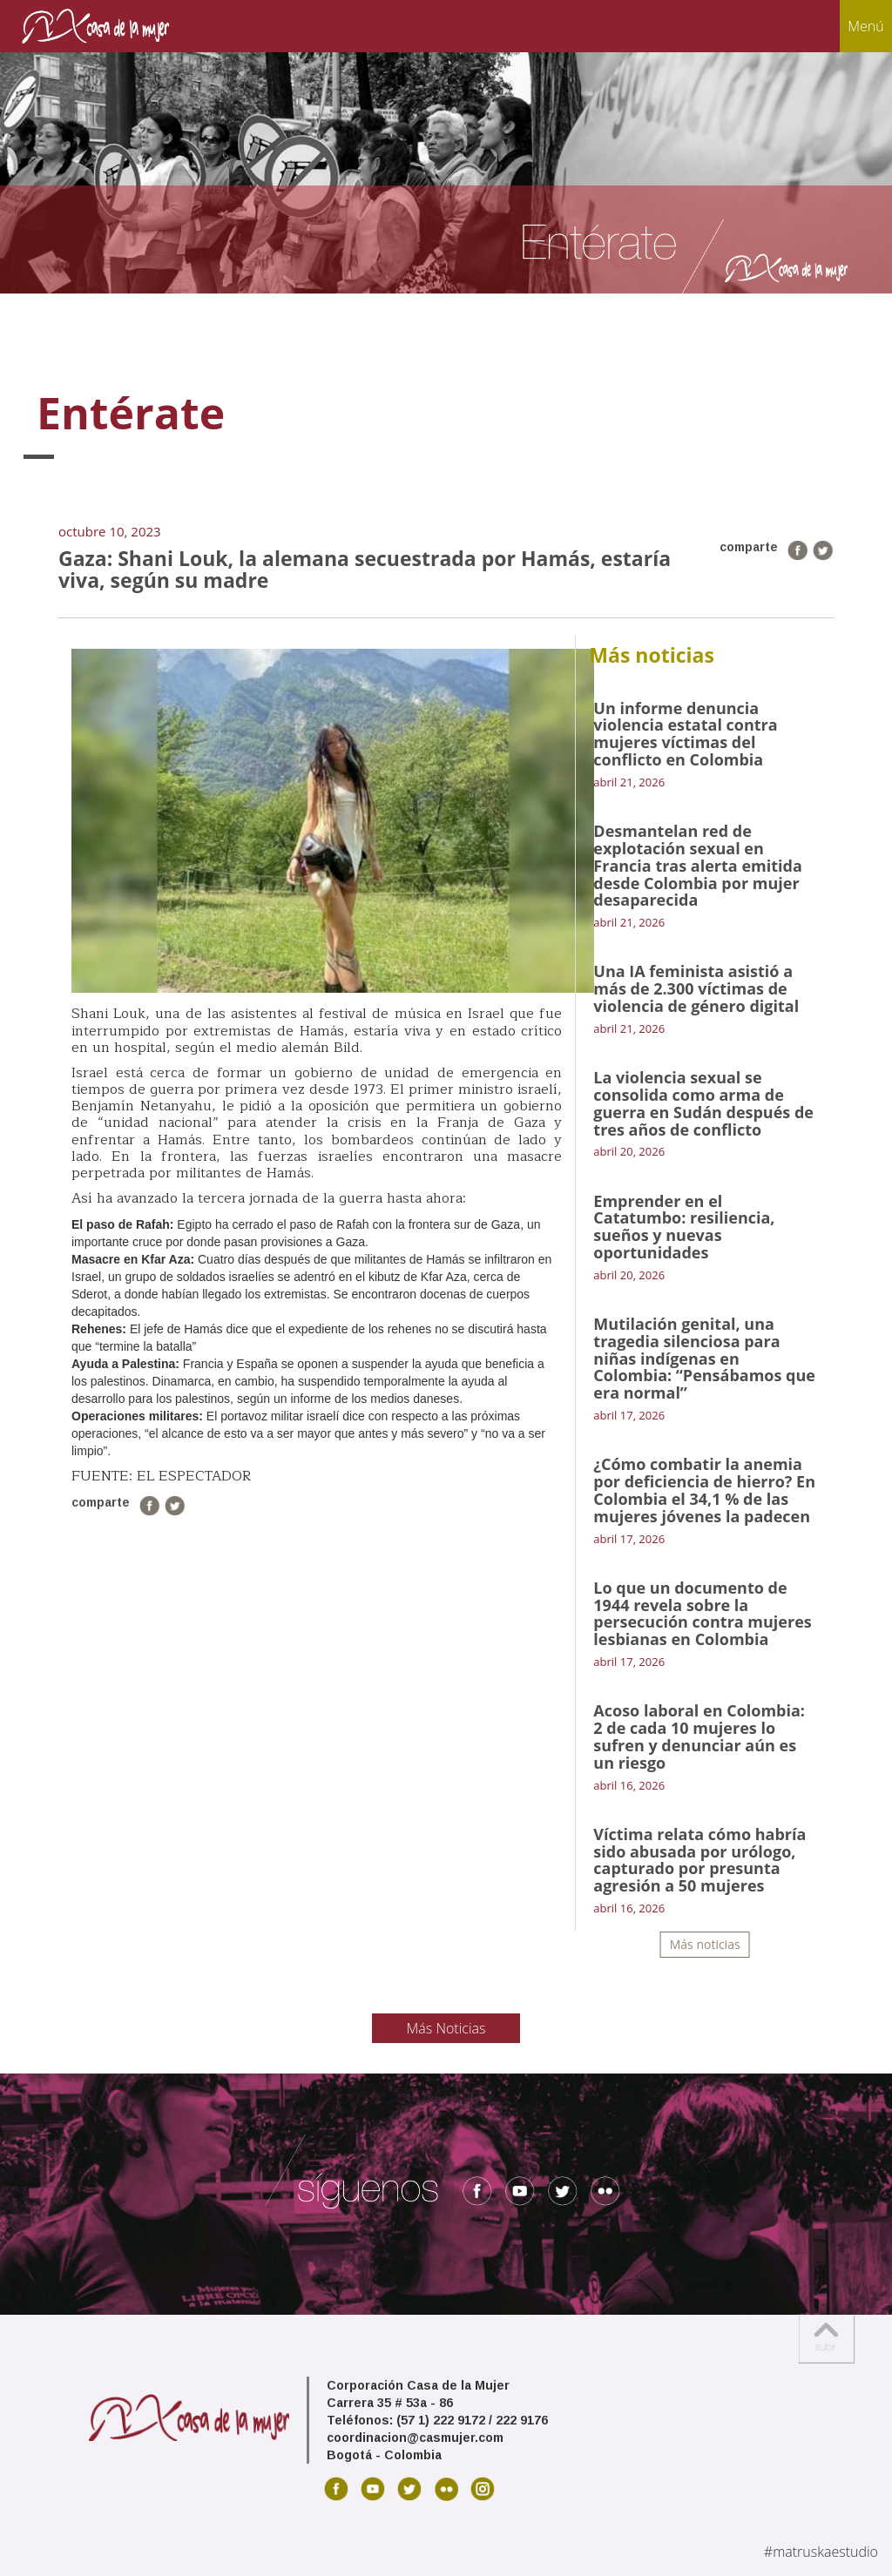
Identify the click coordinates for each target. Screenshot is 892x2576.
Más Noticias (446, 2028)
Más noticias (705, 1944)
